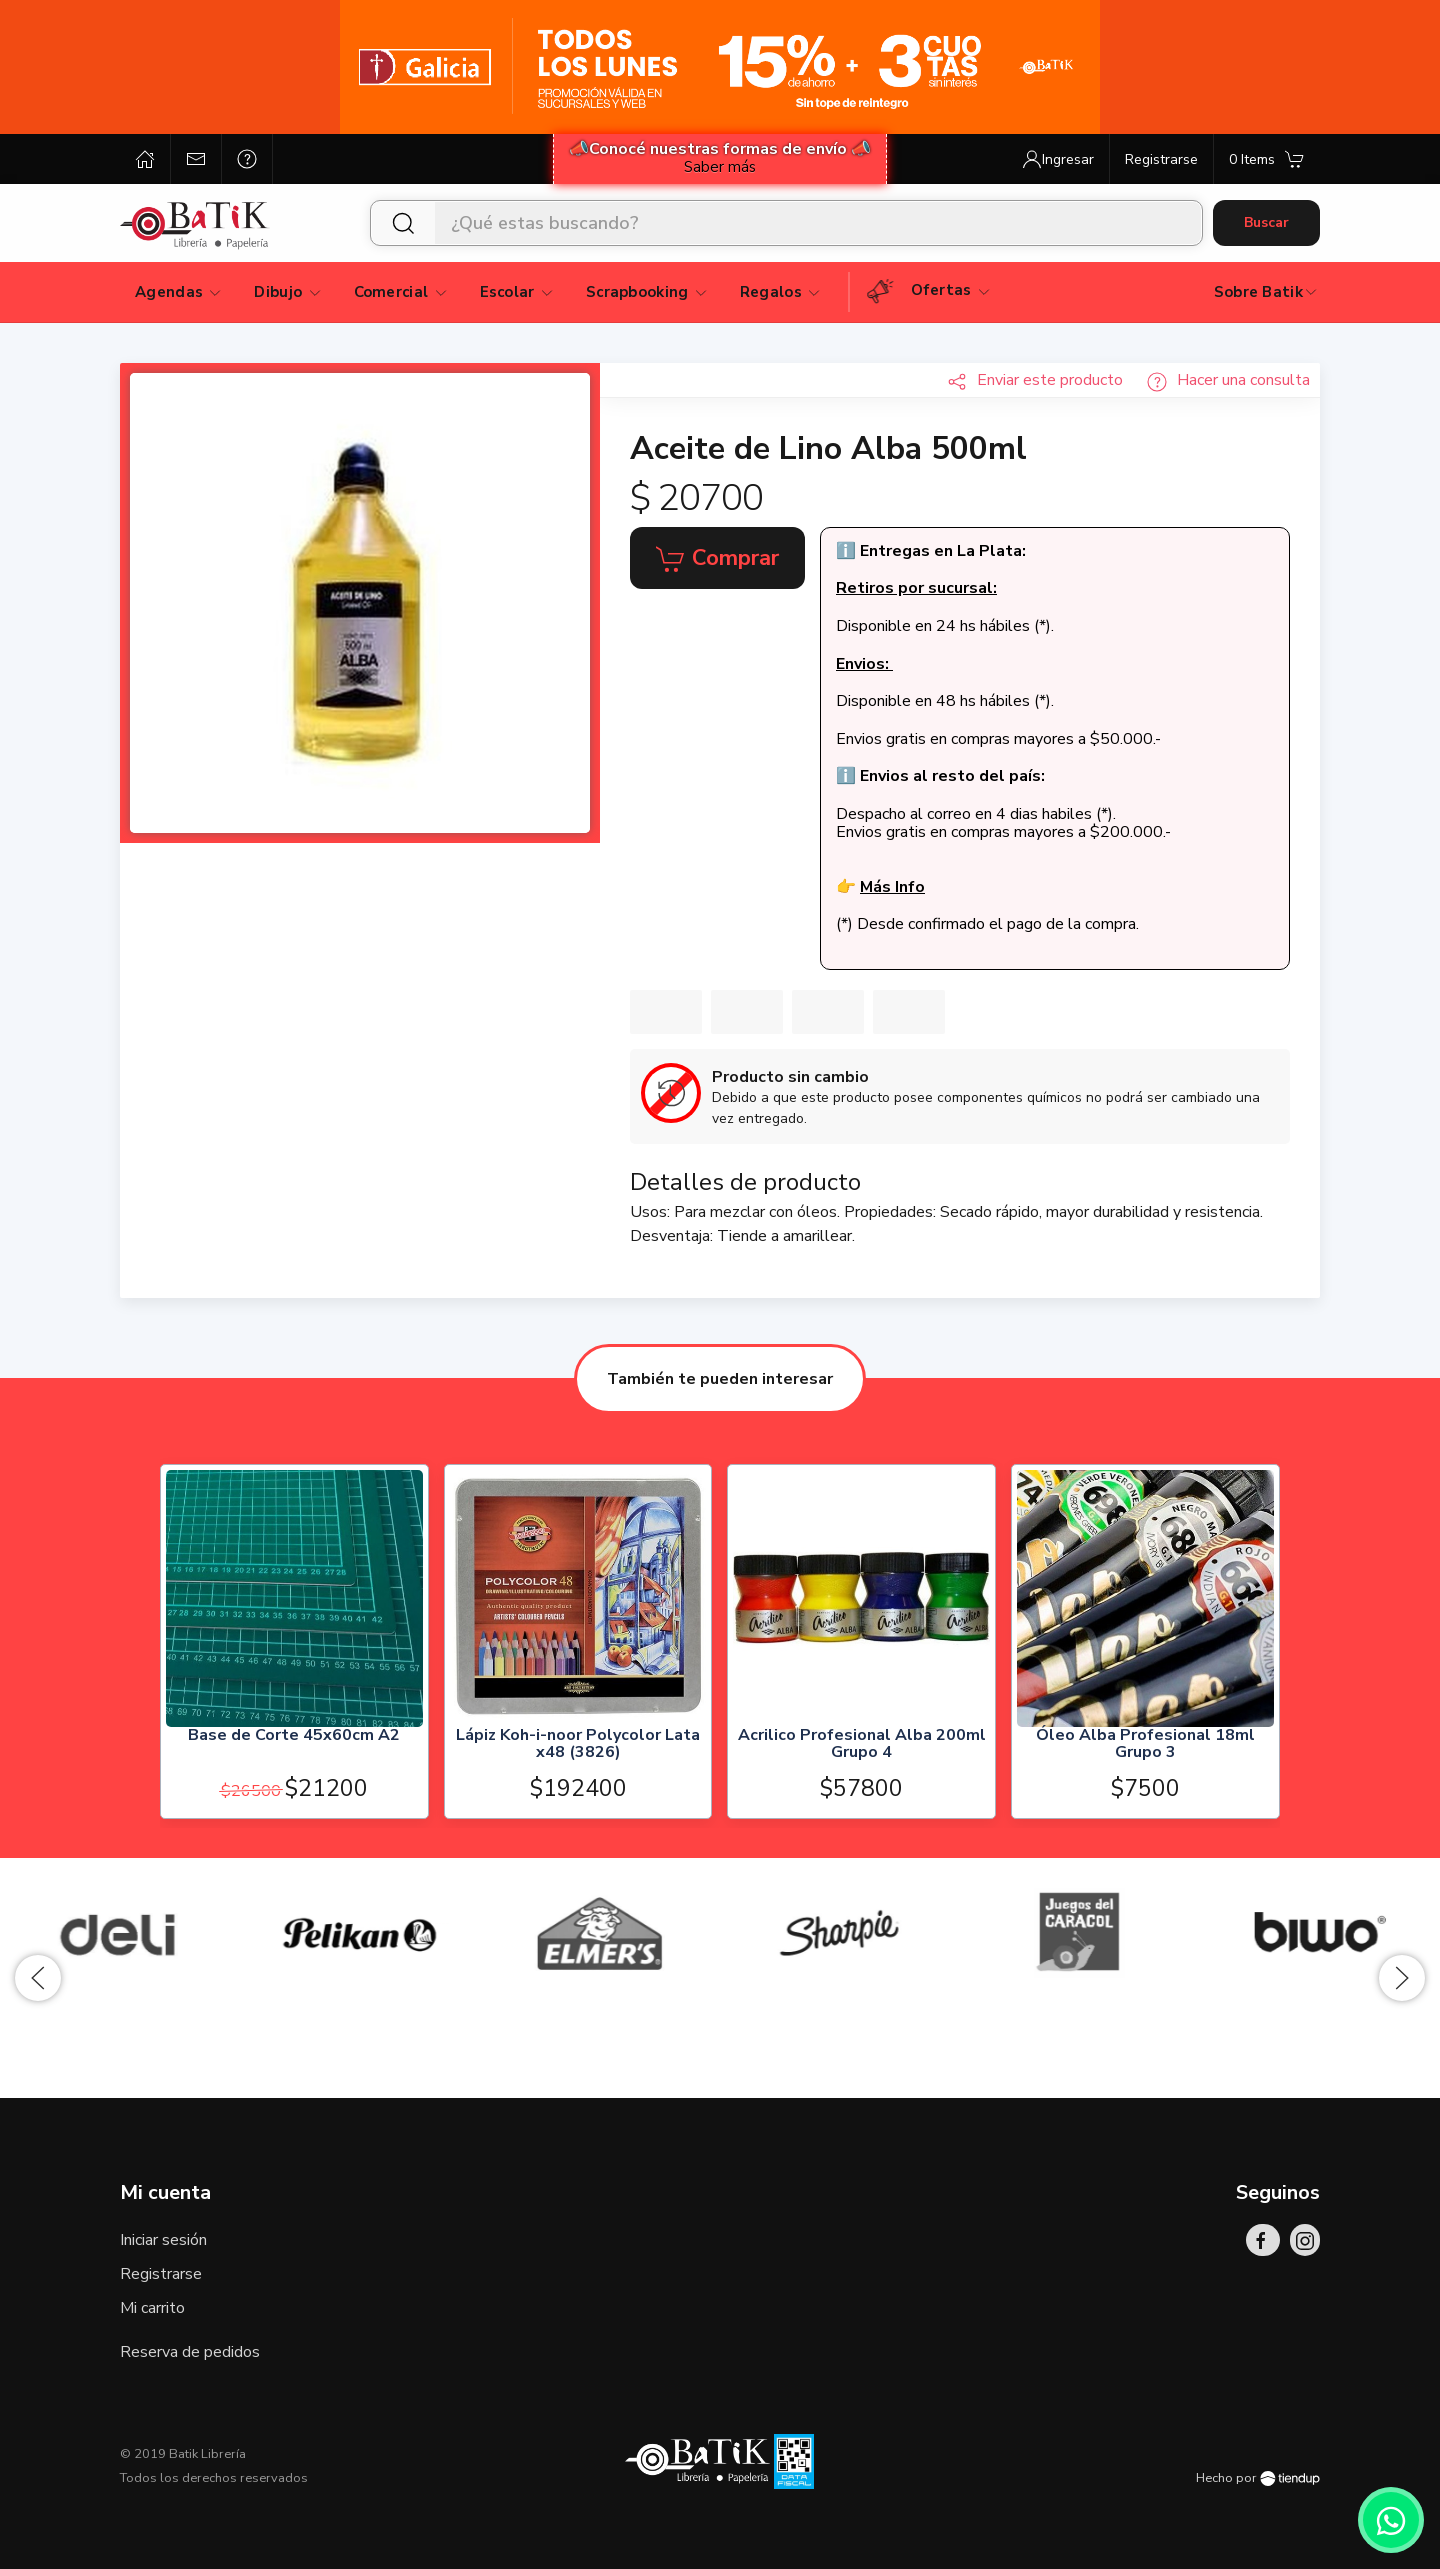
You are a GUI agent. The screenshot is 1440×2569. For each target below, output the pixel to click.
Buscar (1266, 222)
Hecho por (1258, 2478)
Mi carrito (152, 2308)
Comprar (717, 559)
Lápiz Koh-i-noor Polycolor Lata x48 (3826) (578, 1744)
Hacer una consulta (1228, 380)
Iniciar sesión (163, 2240)
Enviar (1035, 380)
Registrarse (161, 2274)
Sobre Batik (1266, 292)
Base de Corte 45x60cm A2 (294, 1735)
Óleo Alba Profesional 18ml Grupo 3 (1145, 1744)
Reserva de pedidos (190, 2352)
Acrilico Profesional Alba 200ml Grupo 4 (862, 1744)
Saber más (720, 167)
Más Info (892, 887)
